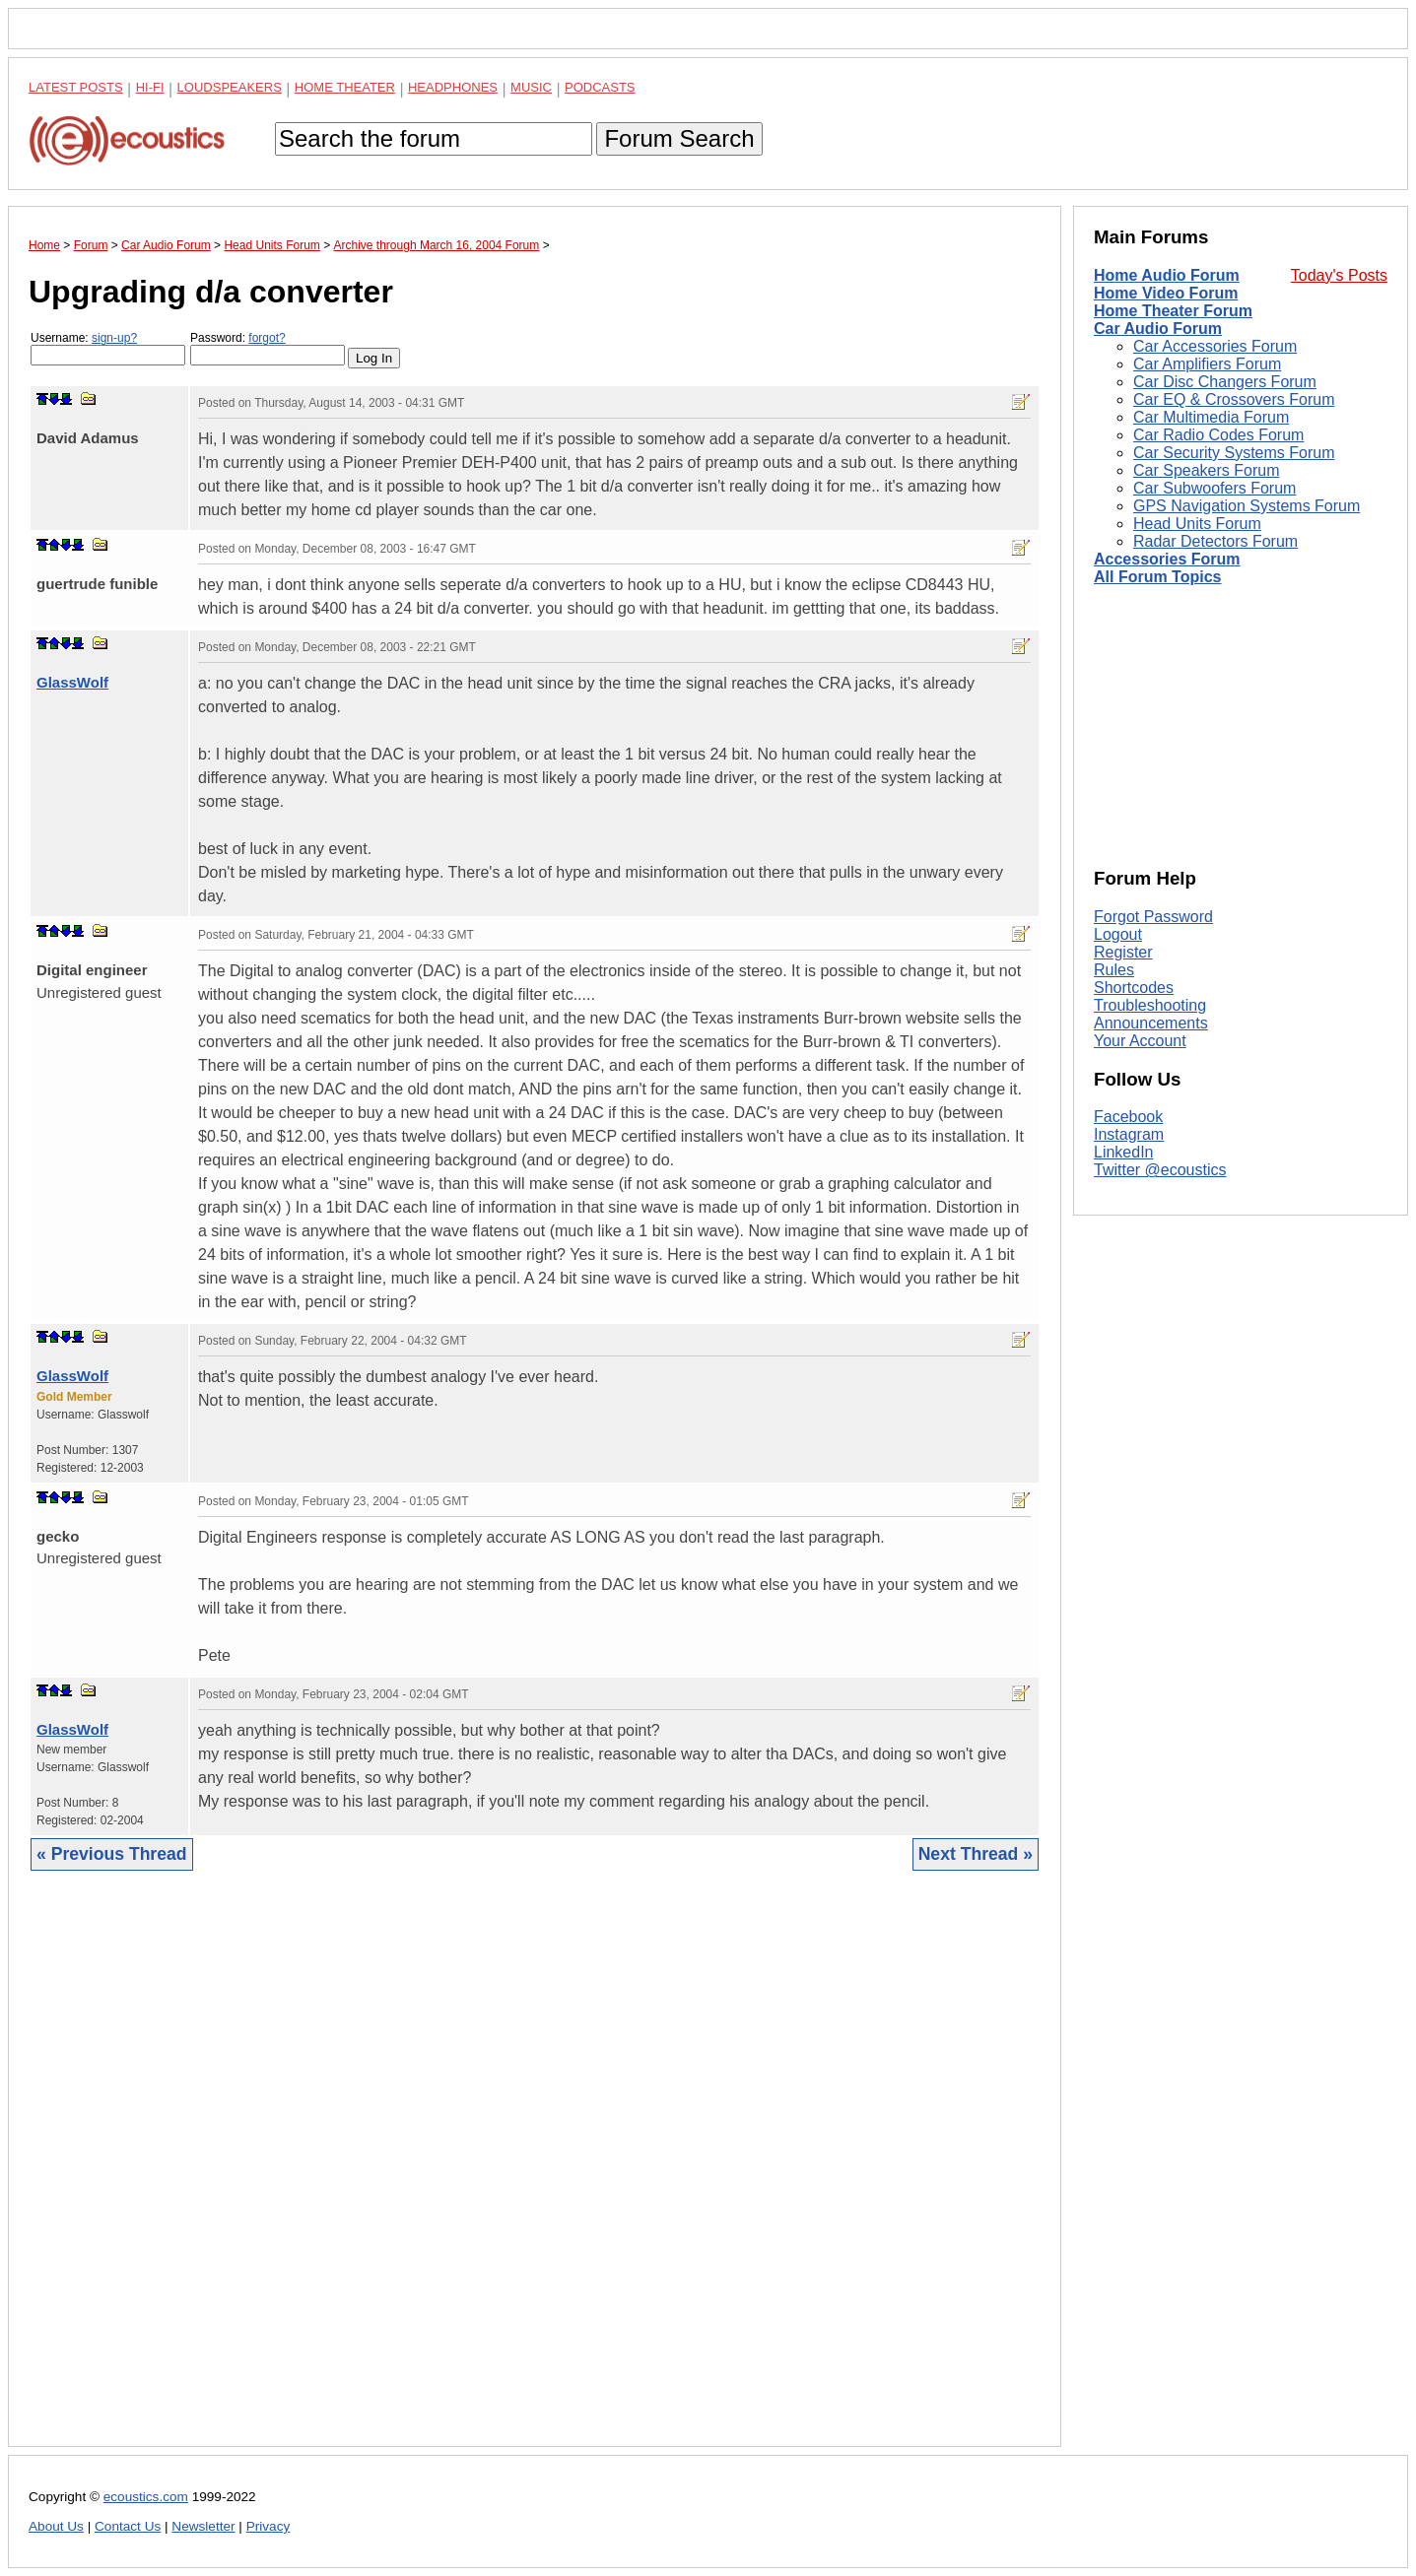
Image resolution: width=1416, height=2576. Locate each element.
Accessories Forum (1167, 559)
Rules (1114, 969)
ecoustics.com (145, 2496)
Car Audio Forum (1158, 328)
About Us (56, 2526)
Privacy (268, 2526)
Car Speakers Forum (1206, 470)
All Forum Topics (1157, 576)
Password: (267, 348)
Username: (108, 348)
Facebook (1128, 1116)
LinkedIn (1124, 1152)
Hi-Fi (150, 87)
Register (1123, 952)
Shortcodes (1134, 987)
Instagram (1129, 1134)
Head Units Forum (1197, 523)
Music (531, 87)
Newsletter (203, 2526)
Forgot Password (1153, 916)
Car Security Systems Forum (1233, 452)
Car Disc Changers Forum (1224, 381)
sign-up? (114, 338)
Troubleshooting (1150, 1005)
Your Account (1140, 1040)
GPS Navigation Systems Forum (1246, 505)
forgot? (266, 338)
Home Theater (345, 87)
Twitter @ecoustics (1160, 1169)
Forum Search (679, 138)
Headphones (453, 87)
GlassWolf (72, 682)
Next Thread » (975, 1854)
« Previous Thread (111, 1854)
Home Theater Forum (1173, 310)
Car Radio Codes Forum (1218, 435)
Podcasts (600, 87)
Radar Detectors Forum (1215, 541)
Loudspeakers (229, 87)
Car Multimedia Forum (1211, 417)
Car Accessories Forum (1215, 346)
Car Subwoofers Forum (1214, 488)
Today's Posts (1339, 275)
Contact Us (128, 2526)
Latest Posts (76, 87)
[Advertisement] (535, 2173)
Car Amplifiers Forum (1207, 364)
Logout (1118, 934)
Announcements (1151, 1023)
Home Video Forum (1166, 293)
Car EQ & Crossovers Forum (1233, 399)
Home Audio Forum (1167, 275)
